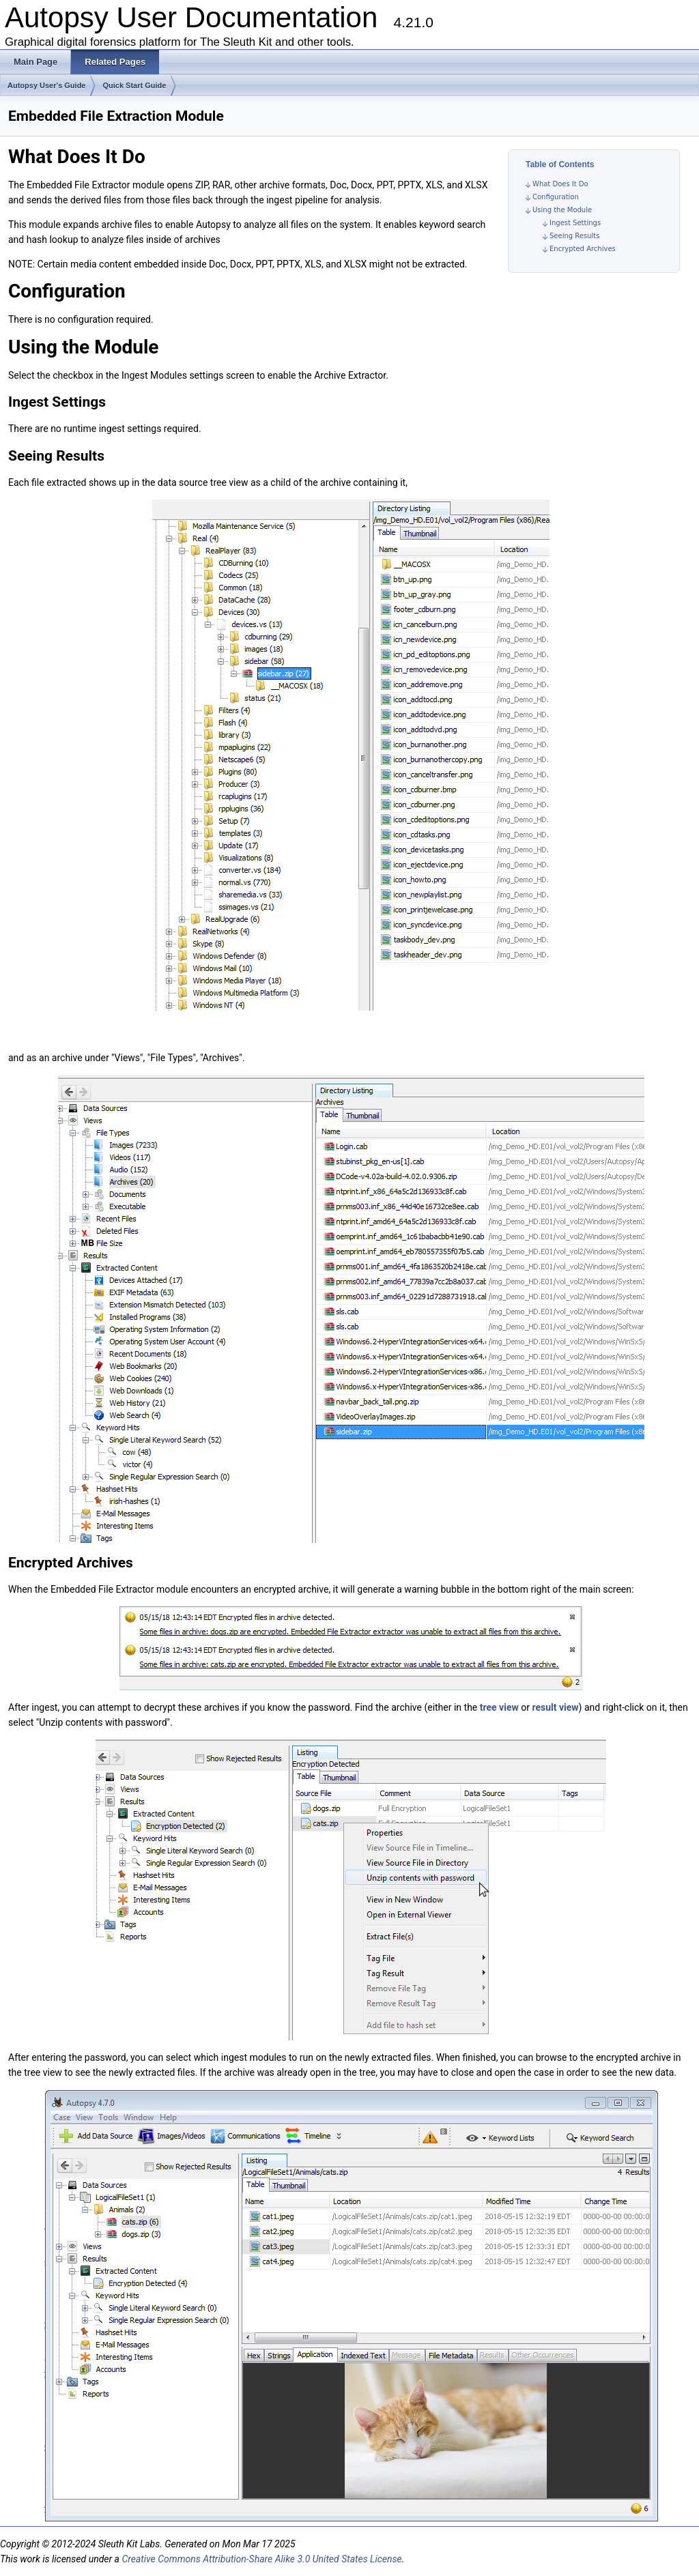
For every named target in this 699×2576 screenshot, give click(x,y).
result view (555, 1707)
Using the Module (562, 210)
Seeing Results (574, 236)
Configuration (555, 197)
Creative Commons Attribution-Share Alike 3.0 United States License (261, 2558)
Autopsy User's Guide (46, 85)
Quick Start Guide (134, 85)
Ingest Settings (575, 223)
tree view (499, 1707)
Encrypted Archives (583, 248)
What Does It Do (560, 184)
